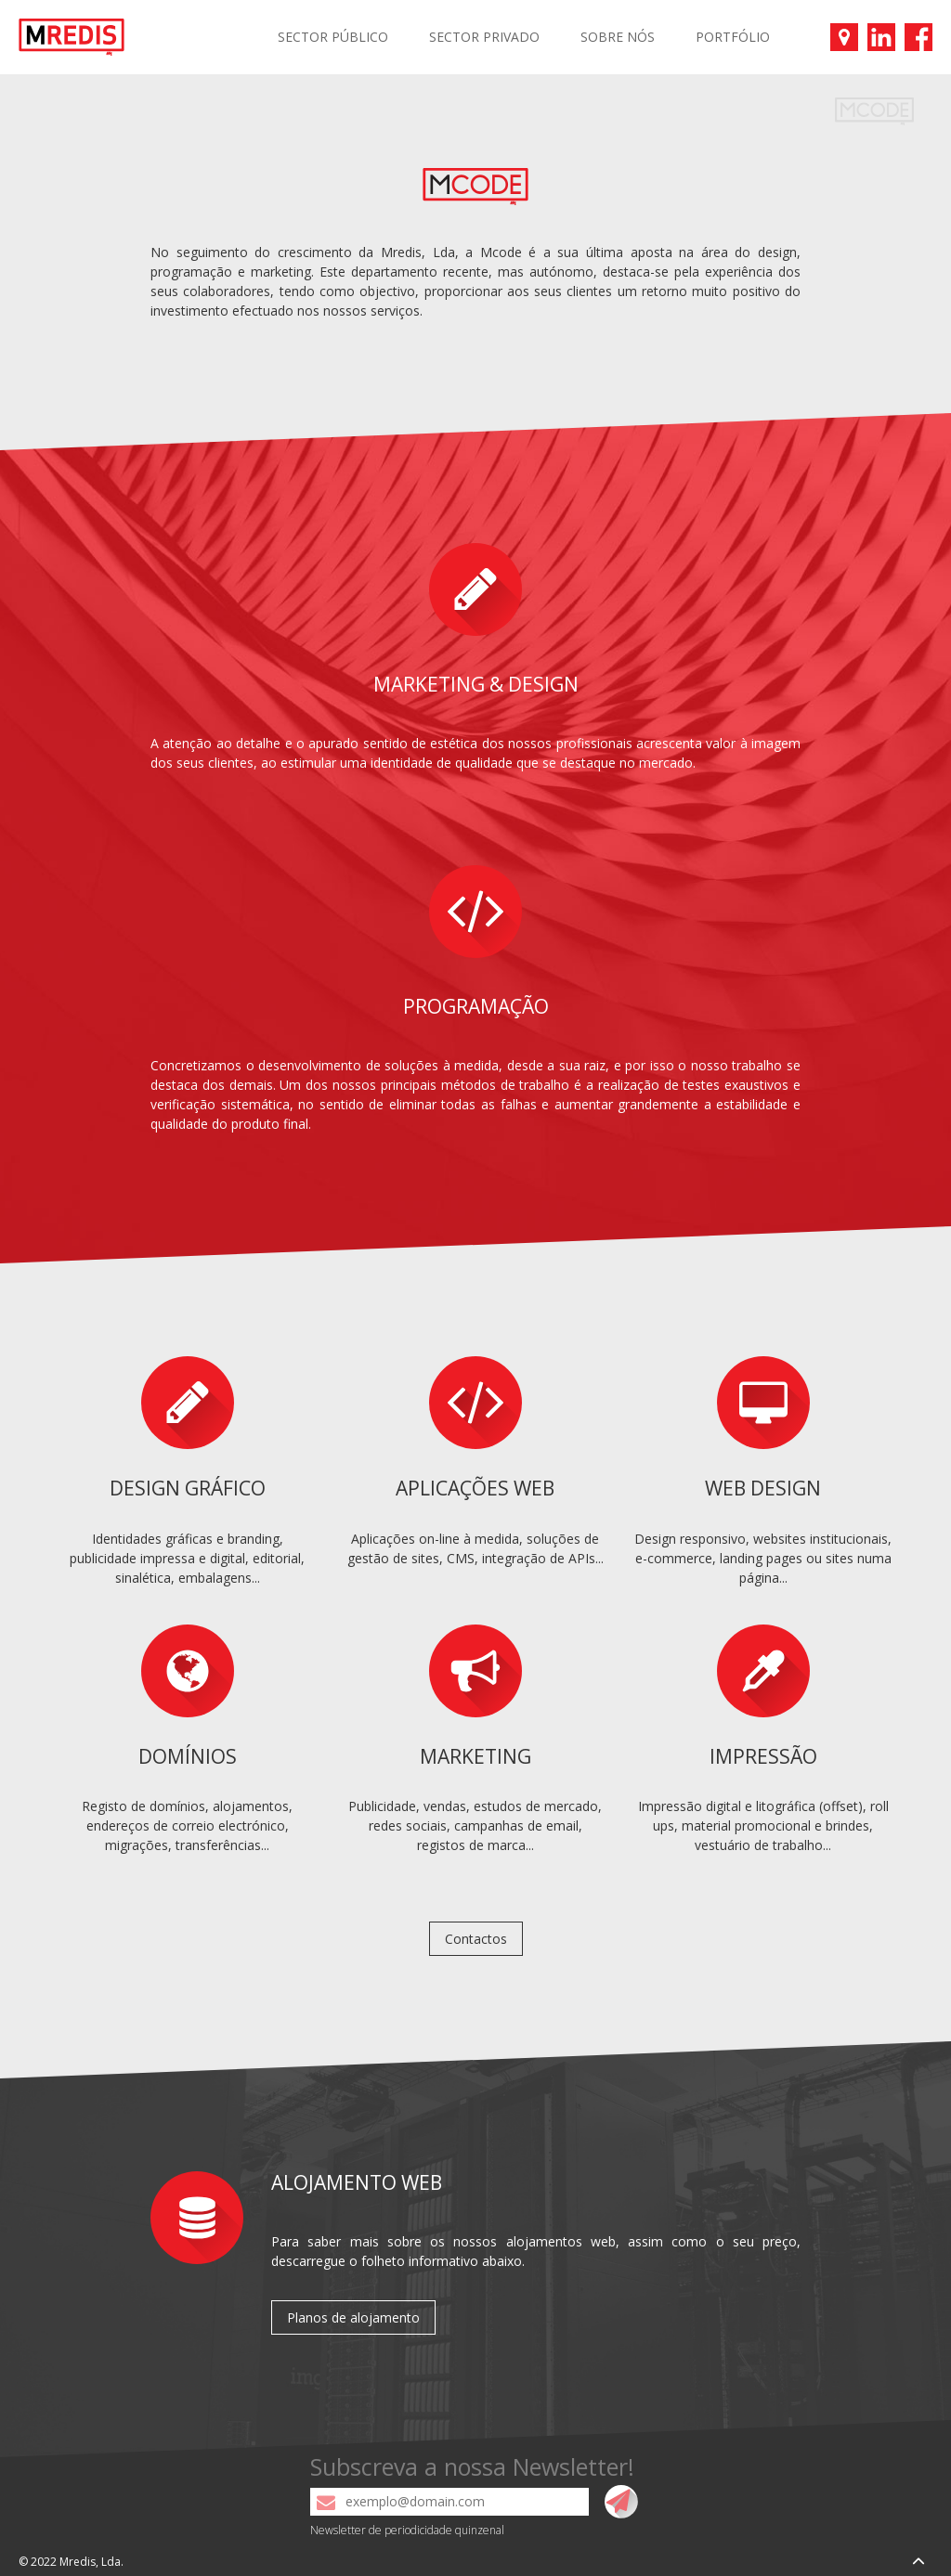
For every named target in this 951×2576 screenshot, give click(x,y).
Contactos (476, 1939)
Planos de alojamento (353, 2317)
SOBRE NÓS (617, 36)
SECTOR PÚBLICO (333, 36)
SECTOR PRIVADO (484, 36)
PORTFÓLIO (733, 36)
